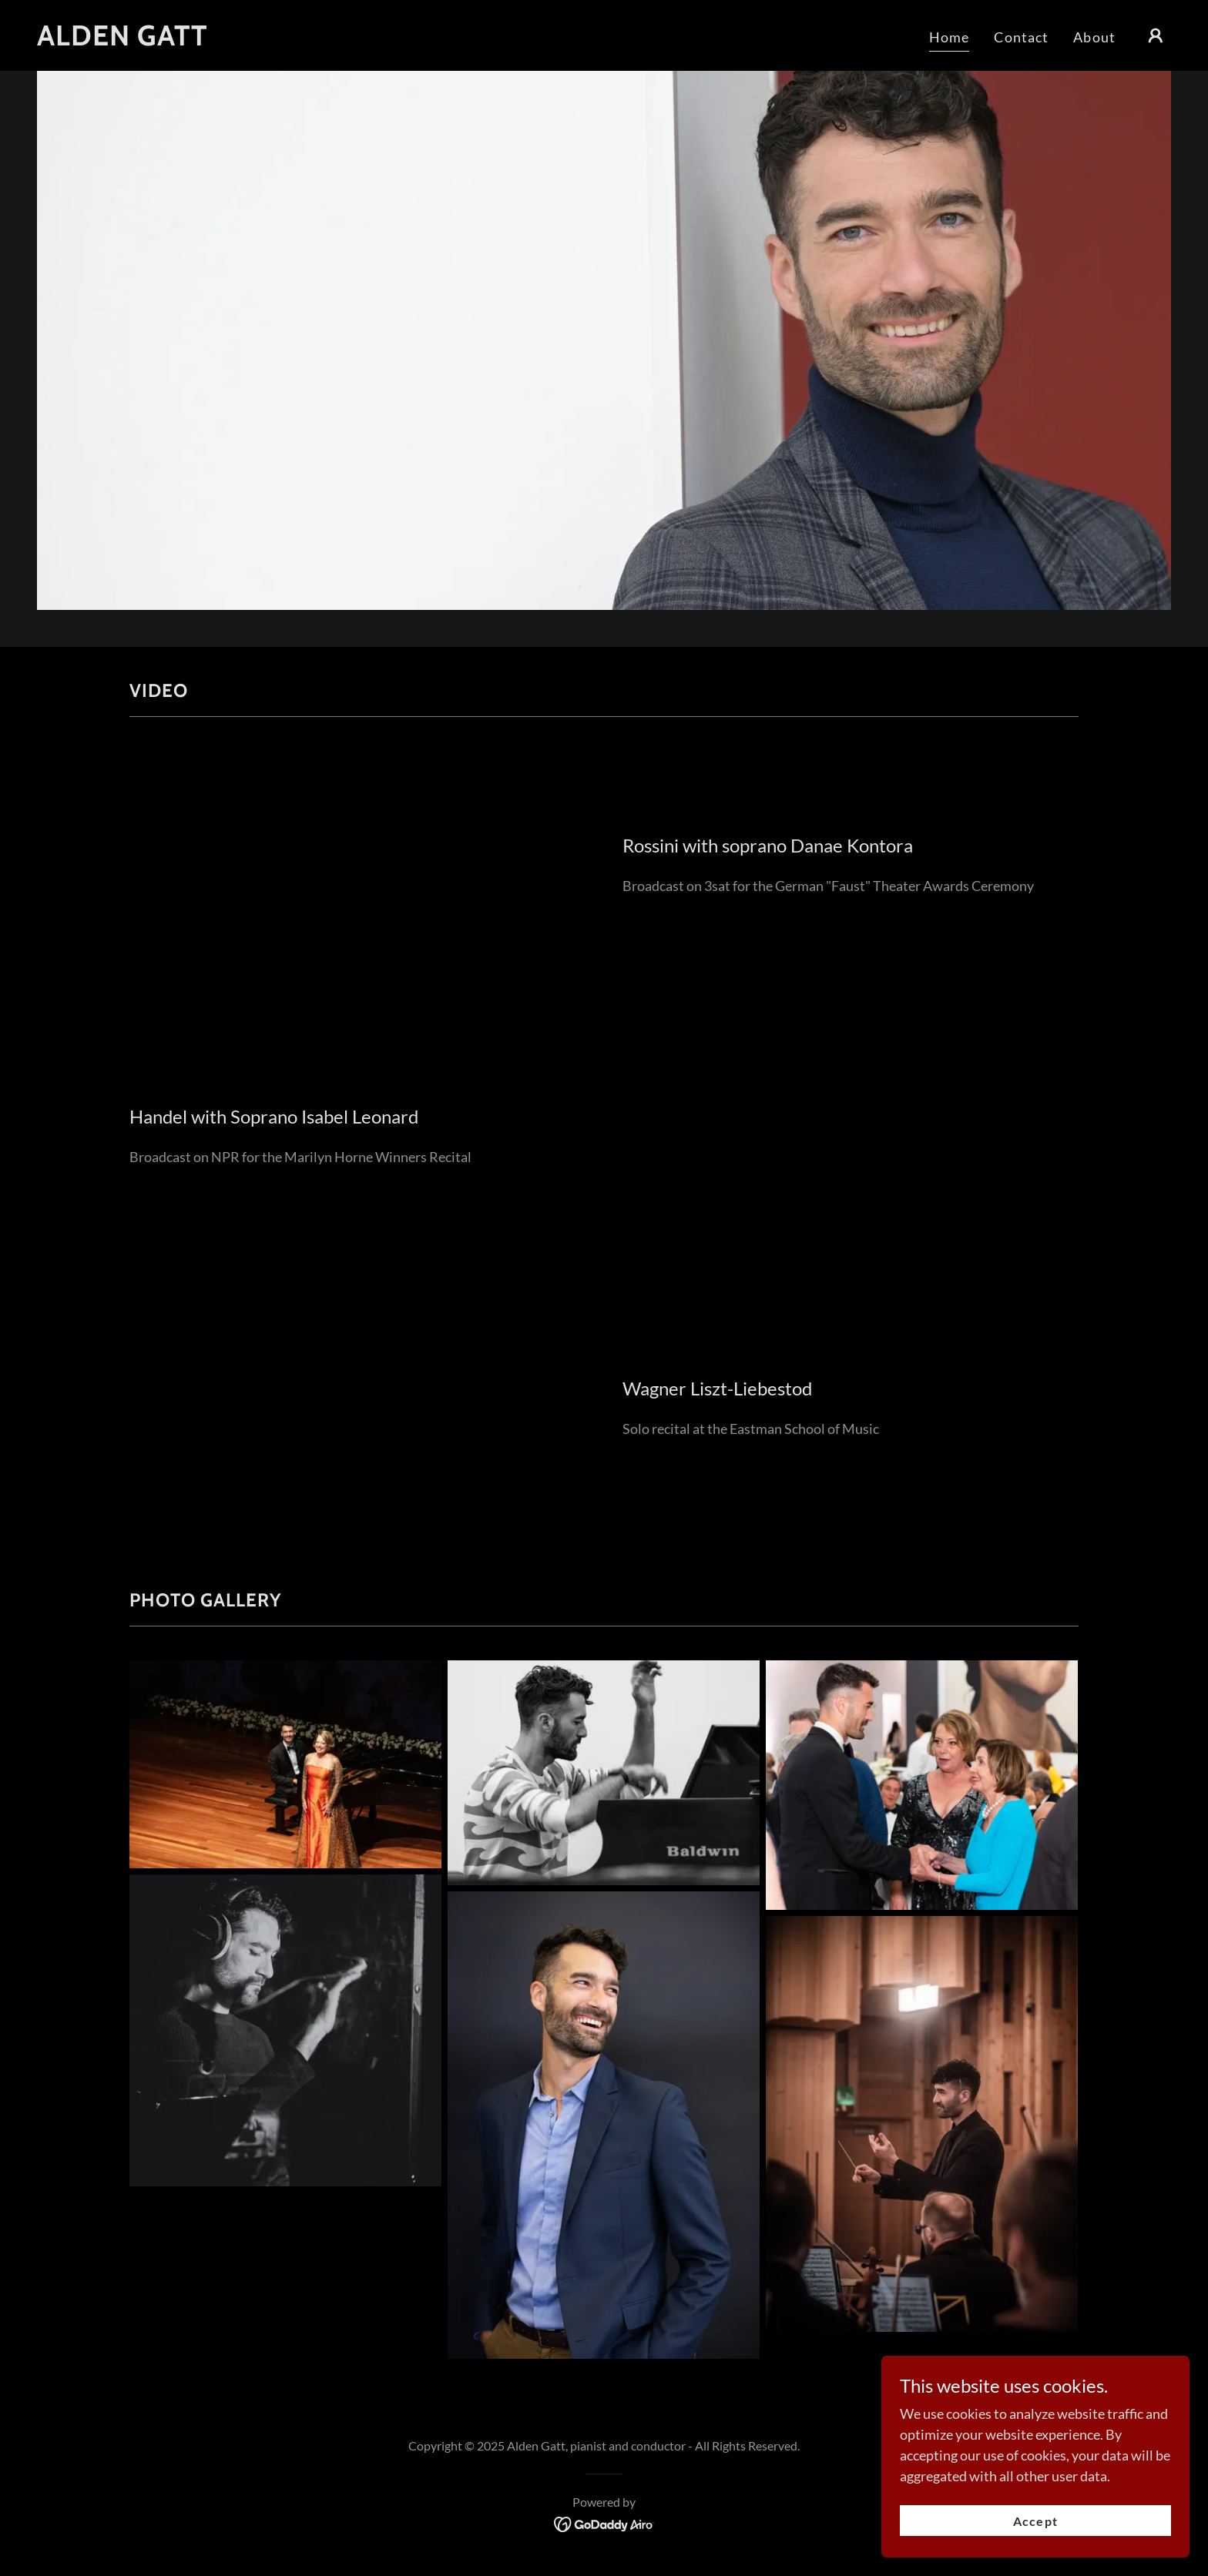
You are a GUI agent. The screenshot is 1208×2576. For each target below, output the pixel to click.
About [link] (1094, 36)
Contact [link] (1021, 36)
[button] (1155, 35)
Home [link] (949, 36)
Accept (1035, 2521)
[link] (122, 40)
